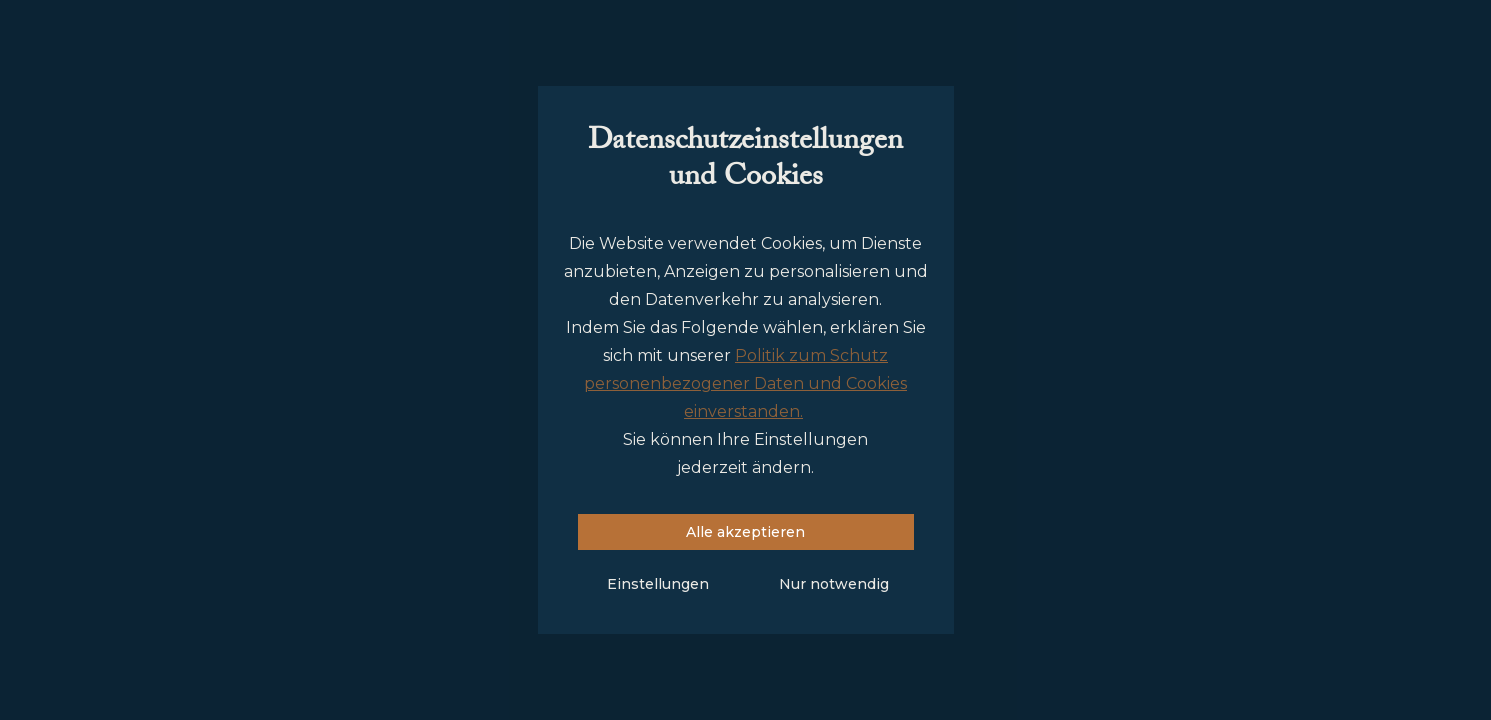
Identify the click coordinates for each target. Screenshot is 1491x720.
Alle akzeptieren (745, 532)
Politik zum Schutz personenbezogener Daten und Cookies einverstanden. (745, 383)
